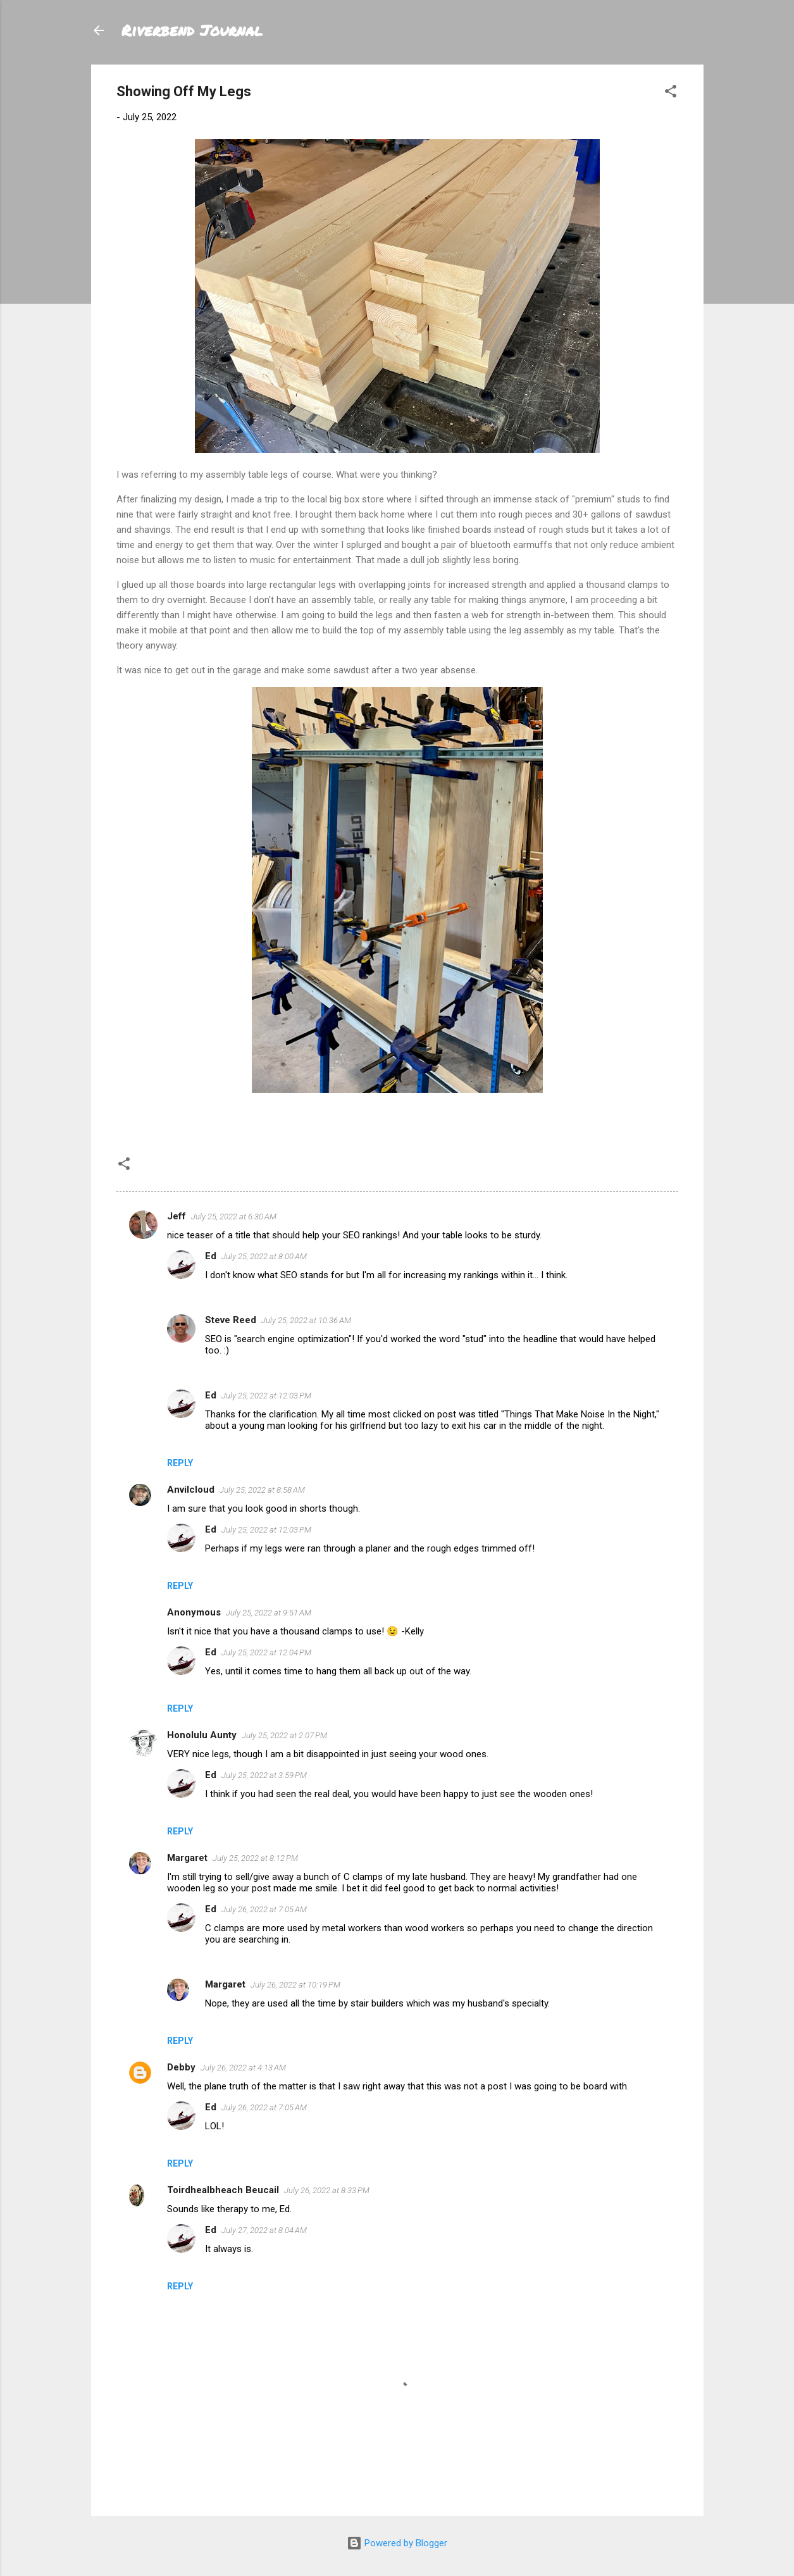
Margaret (187, 1858)
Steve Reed (230, 1320)
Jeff (176, 1216)
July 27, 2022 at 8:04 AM (264, 2230)
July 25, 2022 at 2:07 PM (284, 1735)
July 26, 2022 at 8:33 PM (326, 2190)
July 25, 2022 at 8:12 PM (255, 1858)
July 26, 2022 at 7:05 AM (264, 1909)
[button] (670, 93)
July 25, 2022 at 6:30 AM (233, 1216)
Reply (180, 1463)
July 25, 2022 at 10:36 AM (306, 1320)
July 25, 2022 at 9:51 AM (268, 1612)
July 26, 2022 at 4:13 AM (243, 2067)
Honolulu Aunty (202, 1735)
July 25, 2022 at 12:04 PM (266, 1652)
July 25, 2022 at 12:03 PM (266, 1395)
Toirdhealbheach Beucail (223, 2190)
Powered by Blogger (397, 2543)
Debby (181, 2067)
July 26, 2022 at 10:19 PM (295, 1984)
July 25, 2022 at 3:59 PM (264, 1775)
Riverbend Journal (192, 30)
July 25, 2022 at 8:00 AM (264, 1256)
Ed (210, 1256)
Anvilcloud (190, 1489)
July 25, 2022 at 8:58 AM (262, 1490)
